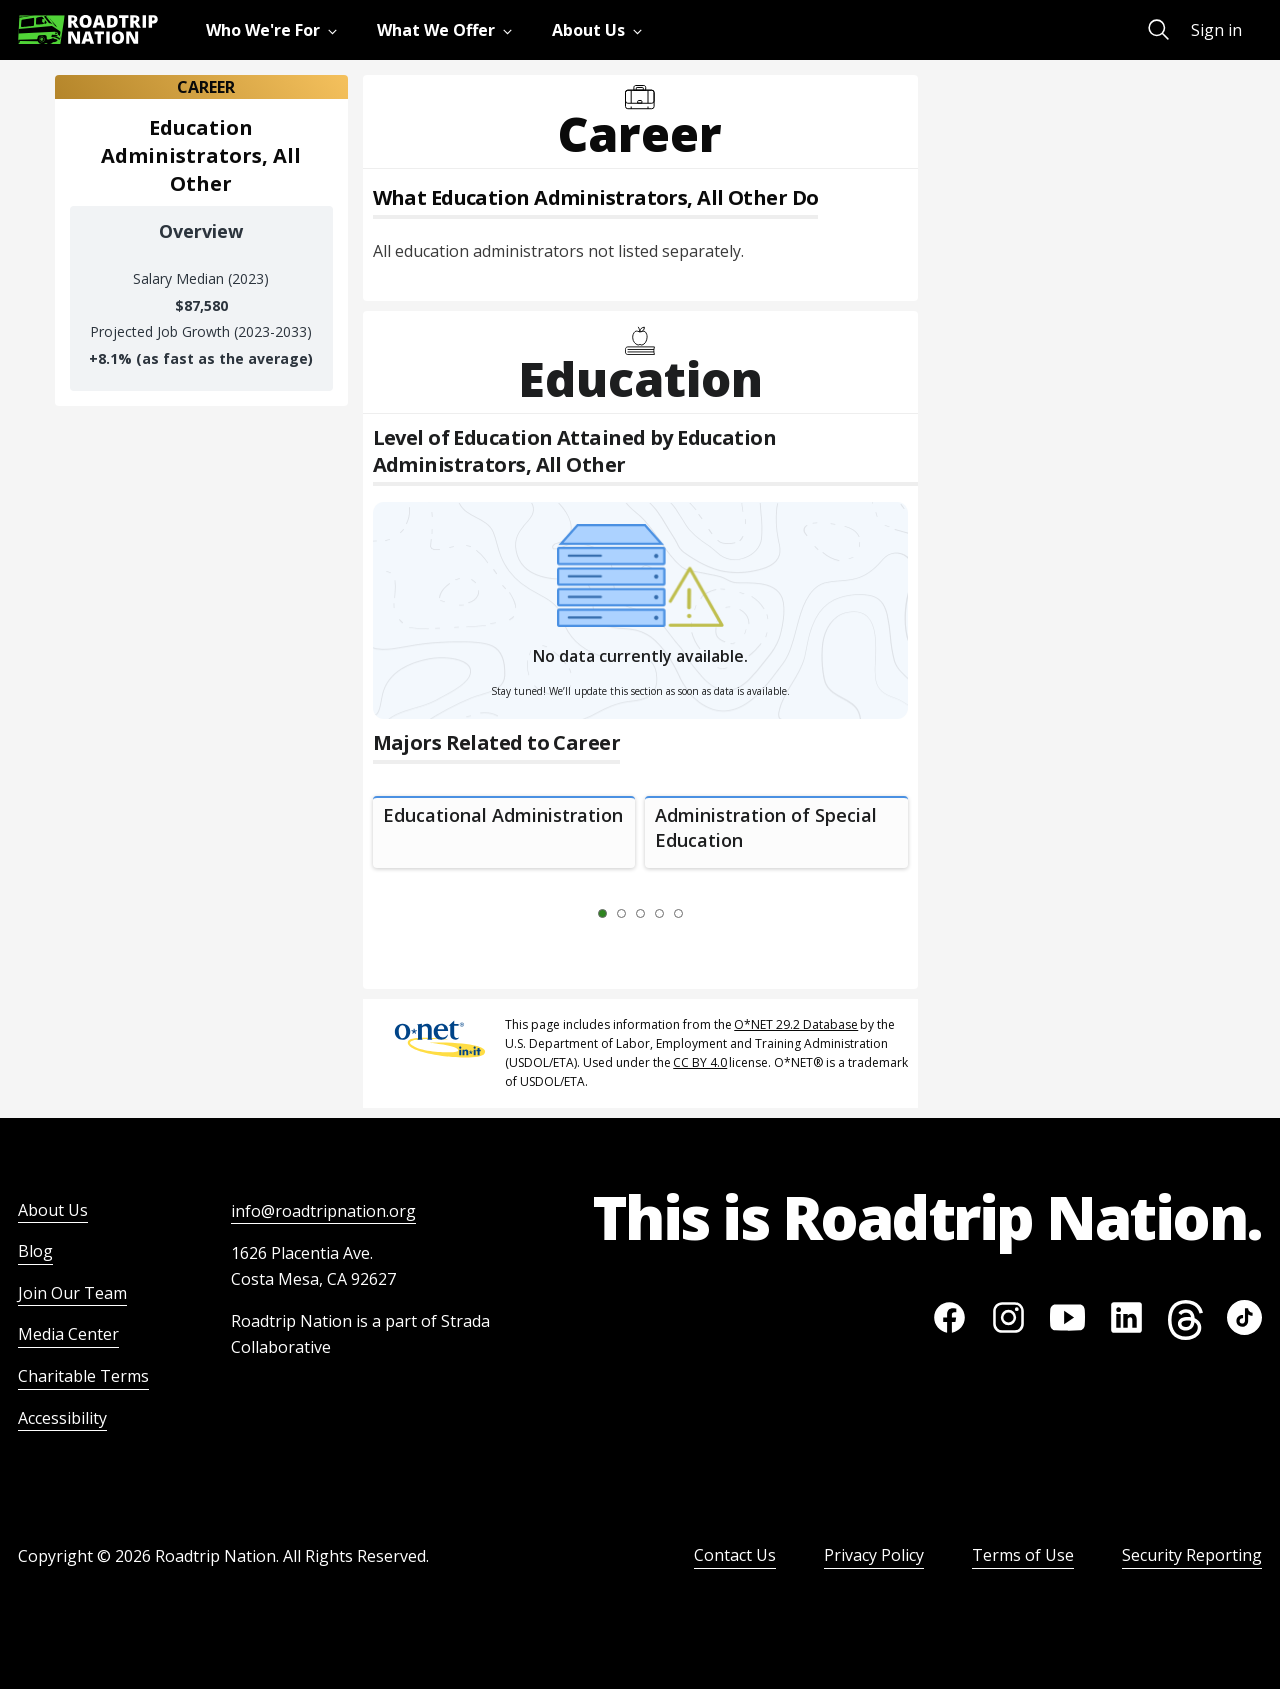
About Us (53, 1210)
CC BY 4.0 (700, 1062)
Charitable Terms (83, 1376)
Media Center (68, 1334)
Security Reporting (1192, 1555)
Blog (35, 1251)
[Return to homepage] (88, 29)
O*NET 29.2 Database (796, 1024)
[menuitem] (275, 30)
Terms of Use (1023, 1555)
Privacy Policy (874, 1555)
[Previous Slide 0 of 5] (573, 914)
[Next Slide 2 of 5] (708, 914)
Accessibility (62, 1418)
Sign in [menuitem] (1216, 30)
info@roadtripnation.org (323, 1211)
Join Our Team (72, 1293)
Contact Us (735, 1555)
